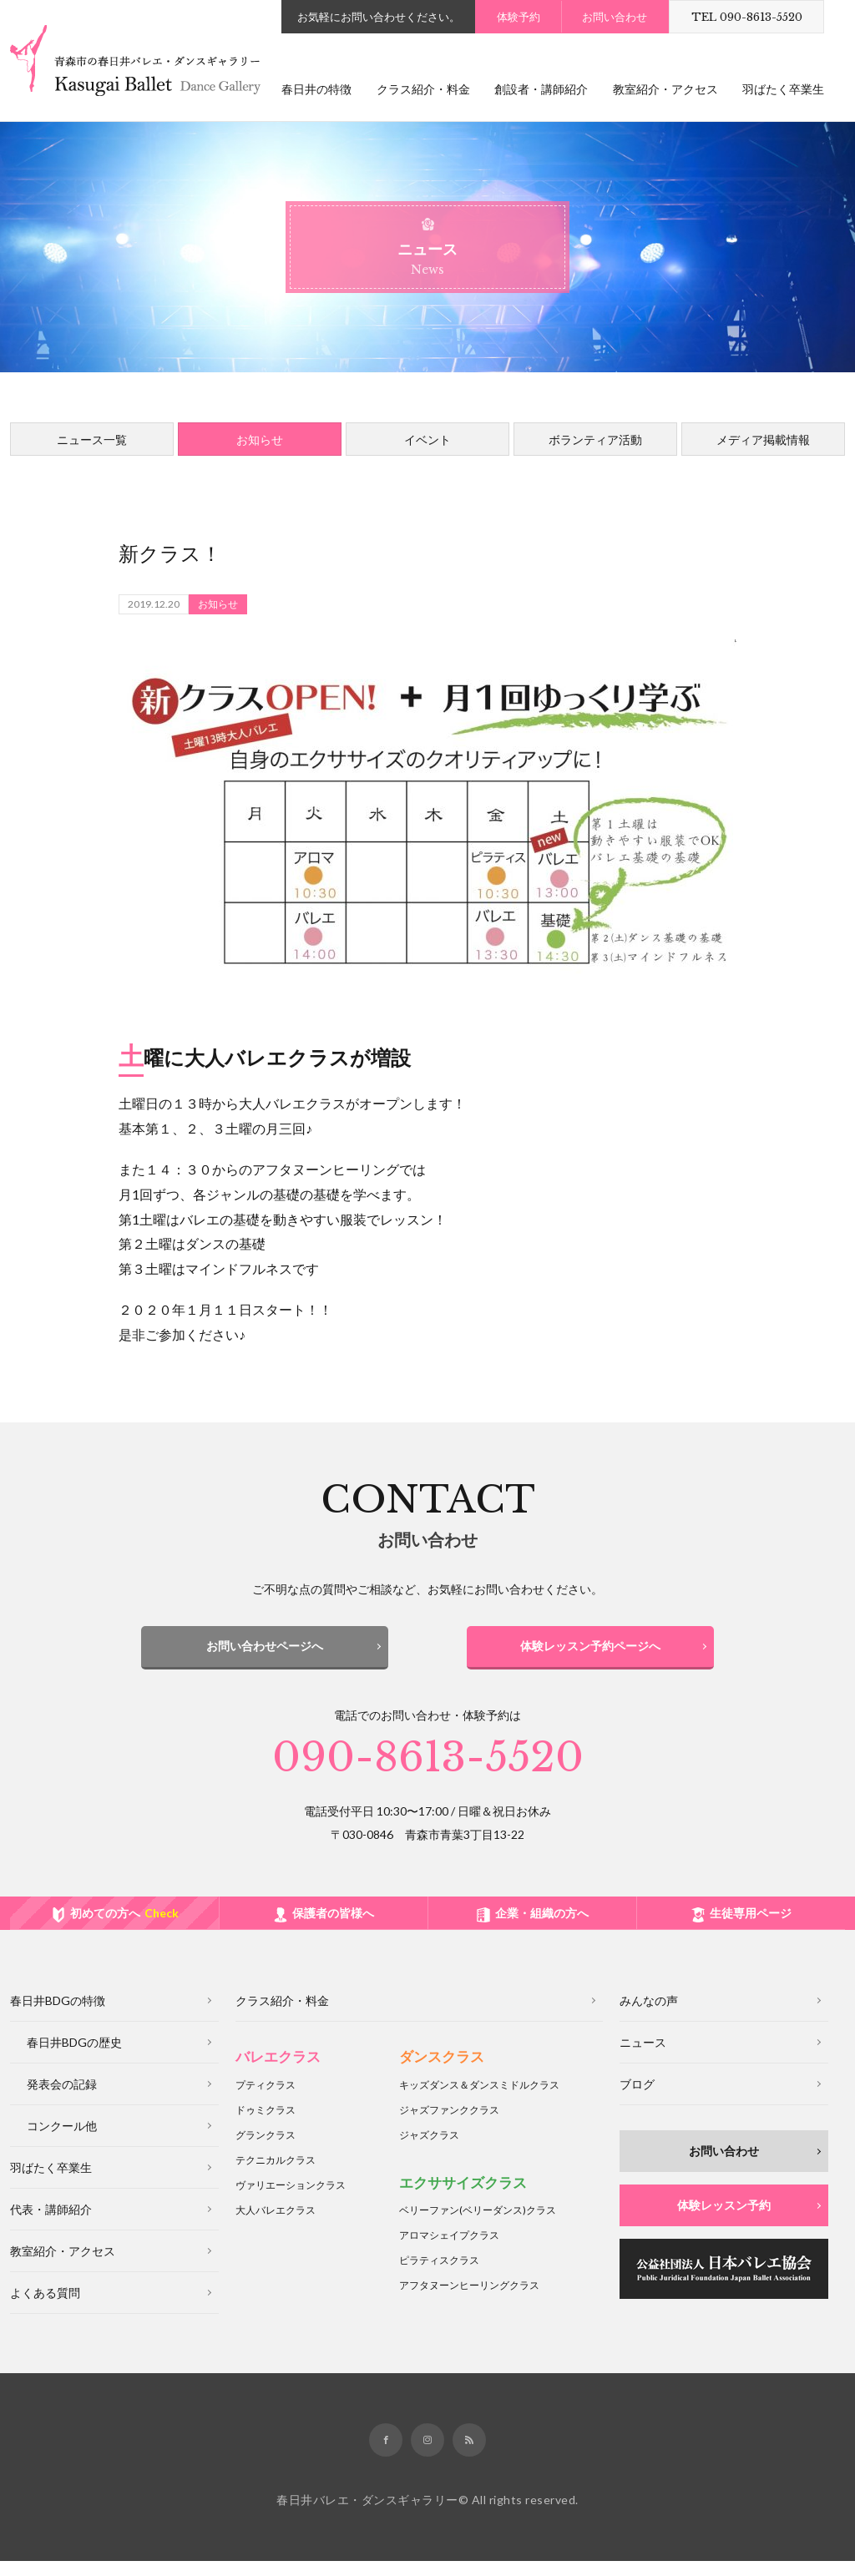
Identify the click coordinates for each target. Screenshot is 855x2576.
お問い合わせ (614, 17)
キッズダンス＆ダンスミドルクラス (479, 2100)
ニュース (643, 2058)
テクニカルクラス (275, 2175)
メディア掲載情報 (763, 439)
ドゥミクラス (265, 2125)
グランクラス (265, 2150)
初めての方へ (124, 1929)
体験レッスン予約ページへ (590, 1646)
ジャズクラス (429, 2150)
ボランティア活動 (595, 439)
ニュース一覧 (92, 439)
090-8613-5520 (428, 1773)
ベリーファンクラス (477, 2226)
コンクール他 (62, 2141)
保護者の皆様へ (333, 1929)
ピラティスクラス (439, 2276)
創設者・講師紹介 (541, 89)
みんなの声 (649, 2016)
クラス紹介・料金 (423, 89)
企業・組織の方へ (542, 1929)
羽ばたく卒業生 (783, 89)
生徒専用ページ (751, 1929)
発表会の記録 (62, 2100)
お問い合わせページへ (264, 1646)
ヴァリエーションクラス (290, 2200)
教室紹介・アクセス (665, 89)
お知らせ (259, 439)
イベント (427, 439)
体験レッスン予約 (724, 2221)
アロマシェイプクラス (449, 2251)
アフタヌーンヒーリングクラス (469, 2301)
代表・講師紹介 (51, 2225)
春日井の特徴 (316, 89)
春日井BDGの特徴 (57, 2016)
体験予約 (518, 17)
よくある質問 (45, 2308)
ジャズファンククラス (449, 2125)
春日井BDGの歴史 (74, 2058)
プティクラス (265, 2100)
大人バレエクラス (275, 2225)
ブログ (637, 2100)
